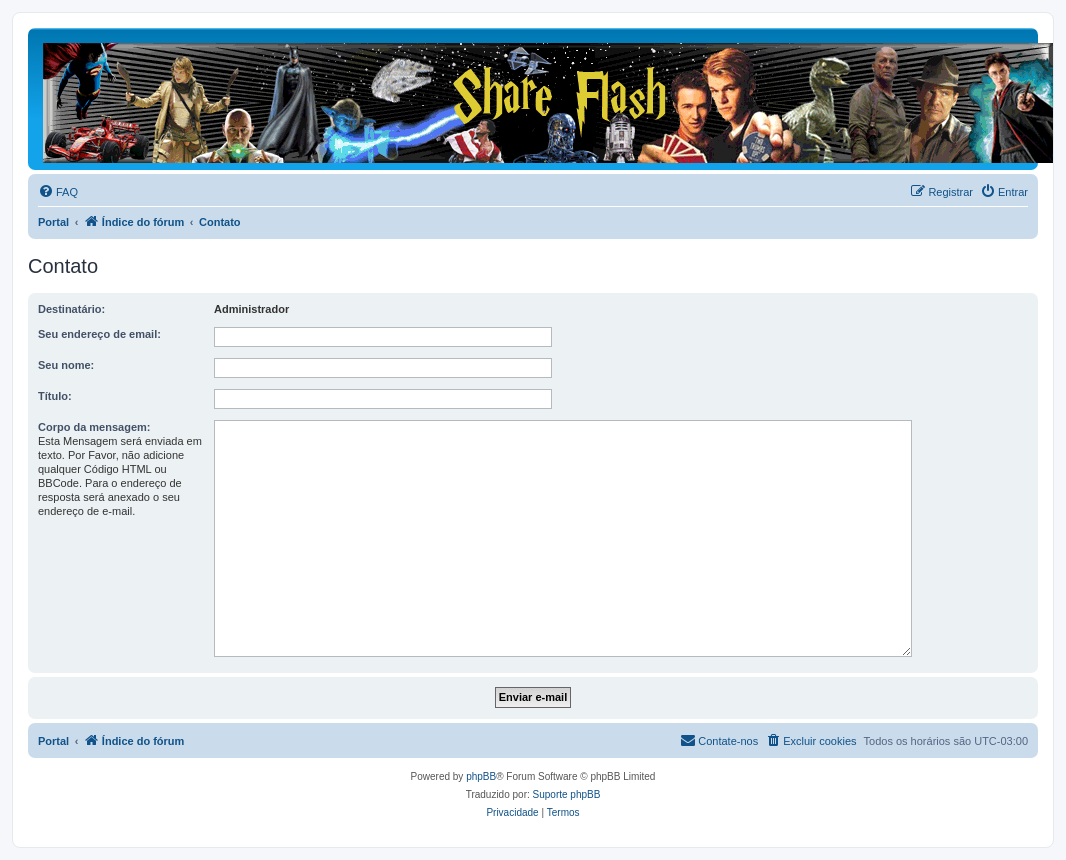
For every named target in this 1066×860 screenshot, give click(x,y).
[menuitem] (58, 192)
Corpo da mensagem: (94, 427)
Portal (53, 222)
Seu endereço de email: (99, 334)
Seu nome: (66, 365)
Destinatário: (71, 309)
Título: (55, 396)
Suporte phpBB (567, 794)
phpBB (481, 776)
